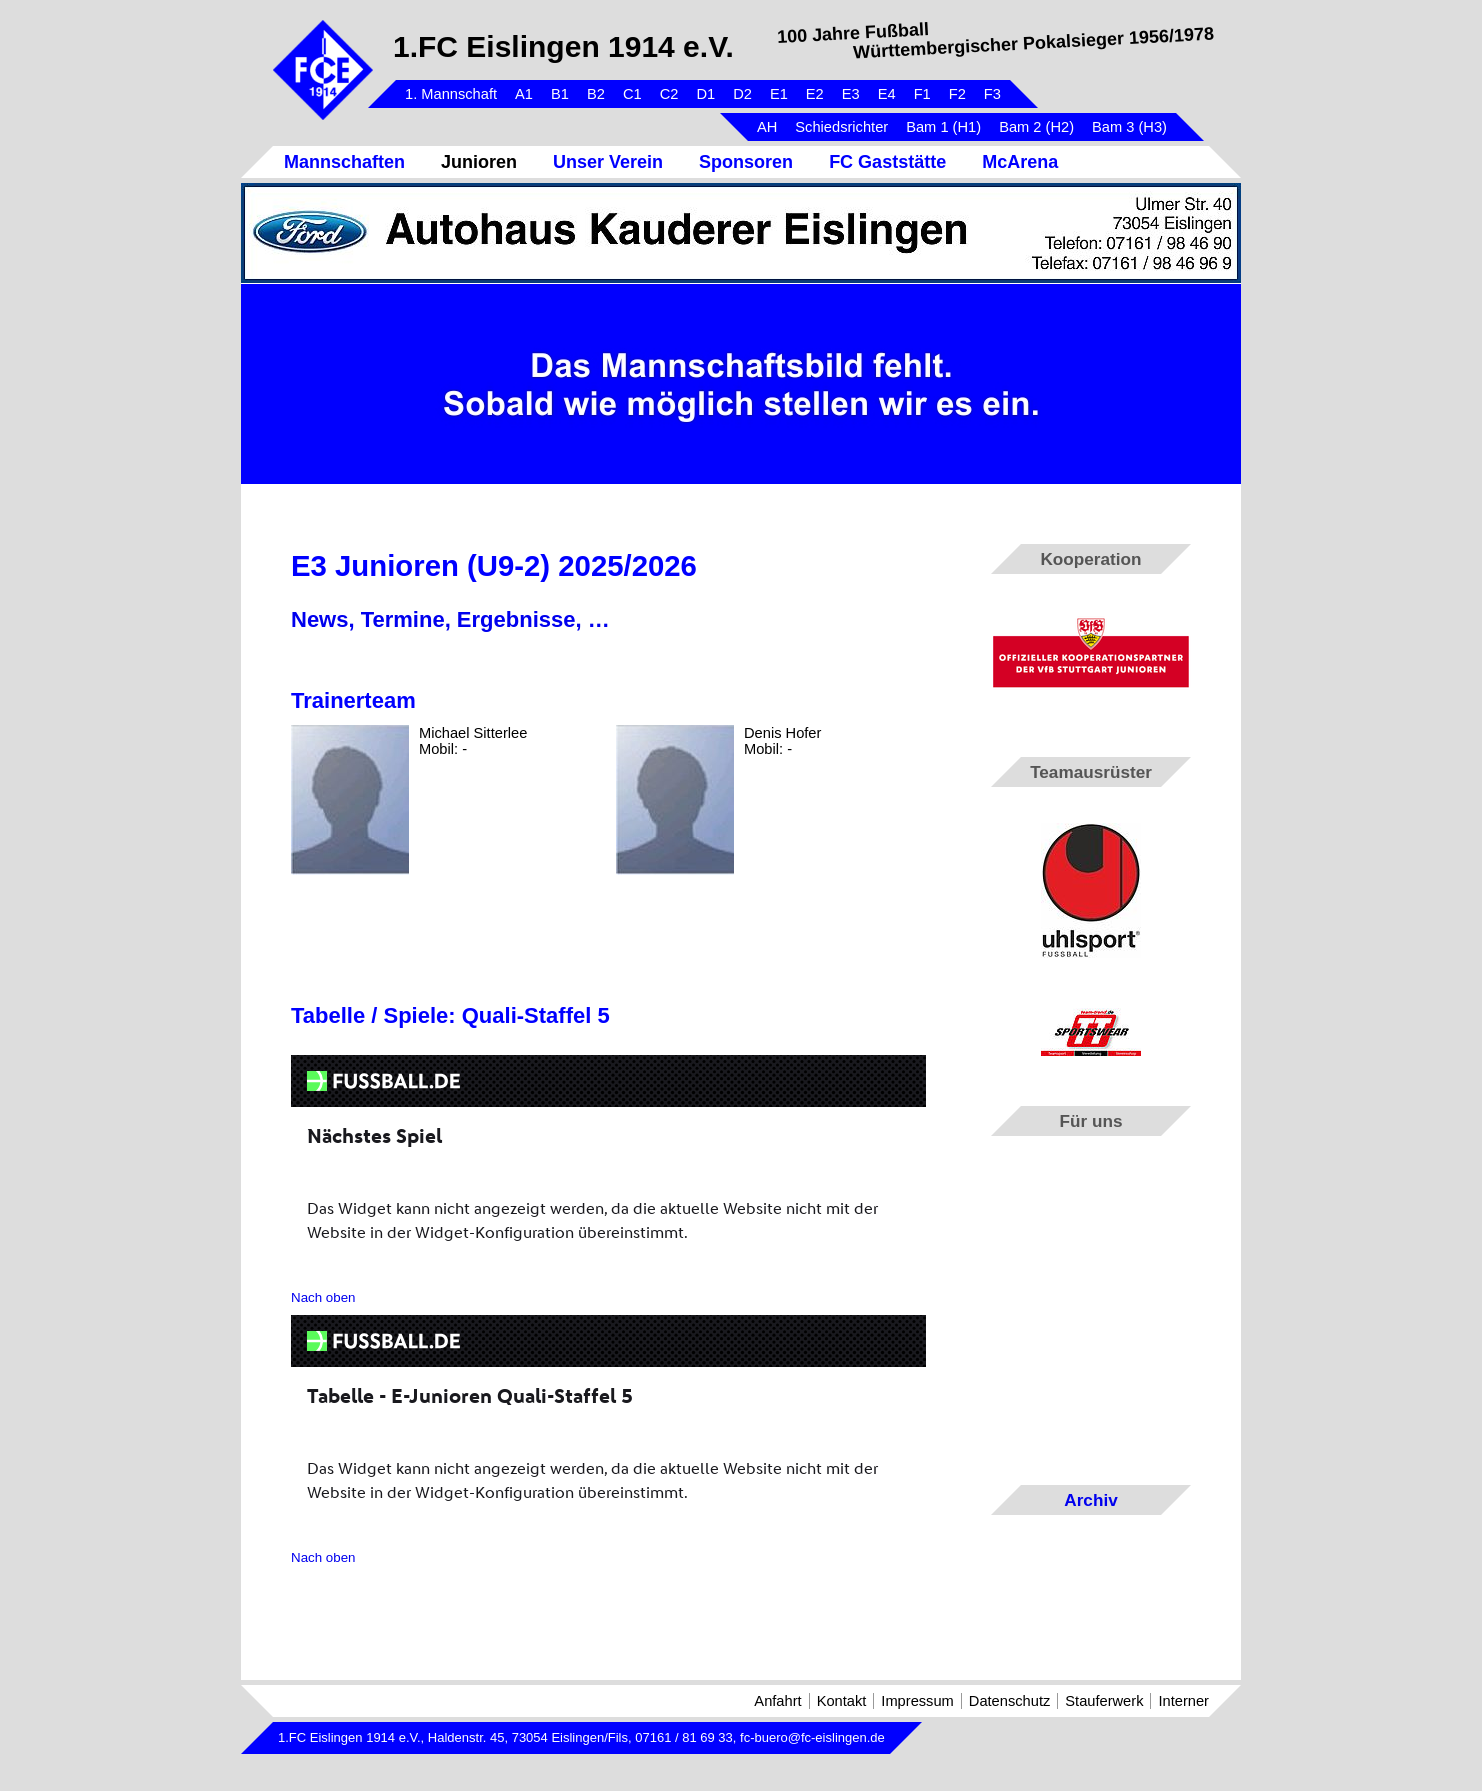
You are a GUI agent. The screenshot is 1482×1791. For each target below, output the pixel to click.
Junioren (479, 162)
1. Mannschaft (451, 94)
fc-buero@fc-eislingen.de (812, 1737)
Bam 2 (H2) (1036, 127)
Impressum (917, 1701)
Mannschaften (344, 162)
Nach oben (323, 1297)
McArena (1020, 162)
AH (767, 127)
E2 (815, 94)
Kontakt (842, 1701)
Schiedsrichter (841, 127)
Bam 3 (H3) (1129, 127)
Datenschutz (1009, 1701)
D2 (742, 94)
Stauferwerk (1104, 1701)
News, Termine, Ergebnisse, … (450, 619)
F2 (957, 94)
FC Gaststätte (887, 162)
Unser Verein (608, 162)
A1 (524, 94)
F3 (992, 94)
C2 (669, 94)
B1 (560, 94)
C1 (632, 94)
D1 (705, 94)
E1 (779, 94)
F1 (922, 94)
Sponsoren (746, 162)
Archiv (1090, 1500)
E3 (851, 94)
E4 (887, 94)
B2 (596, 94)
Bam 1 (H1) (943, 127)
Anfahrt (777, 1701)
